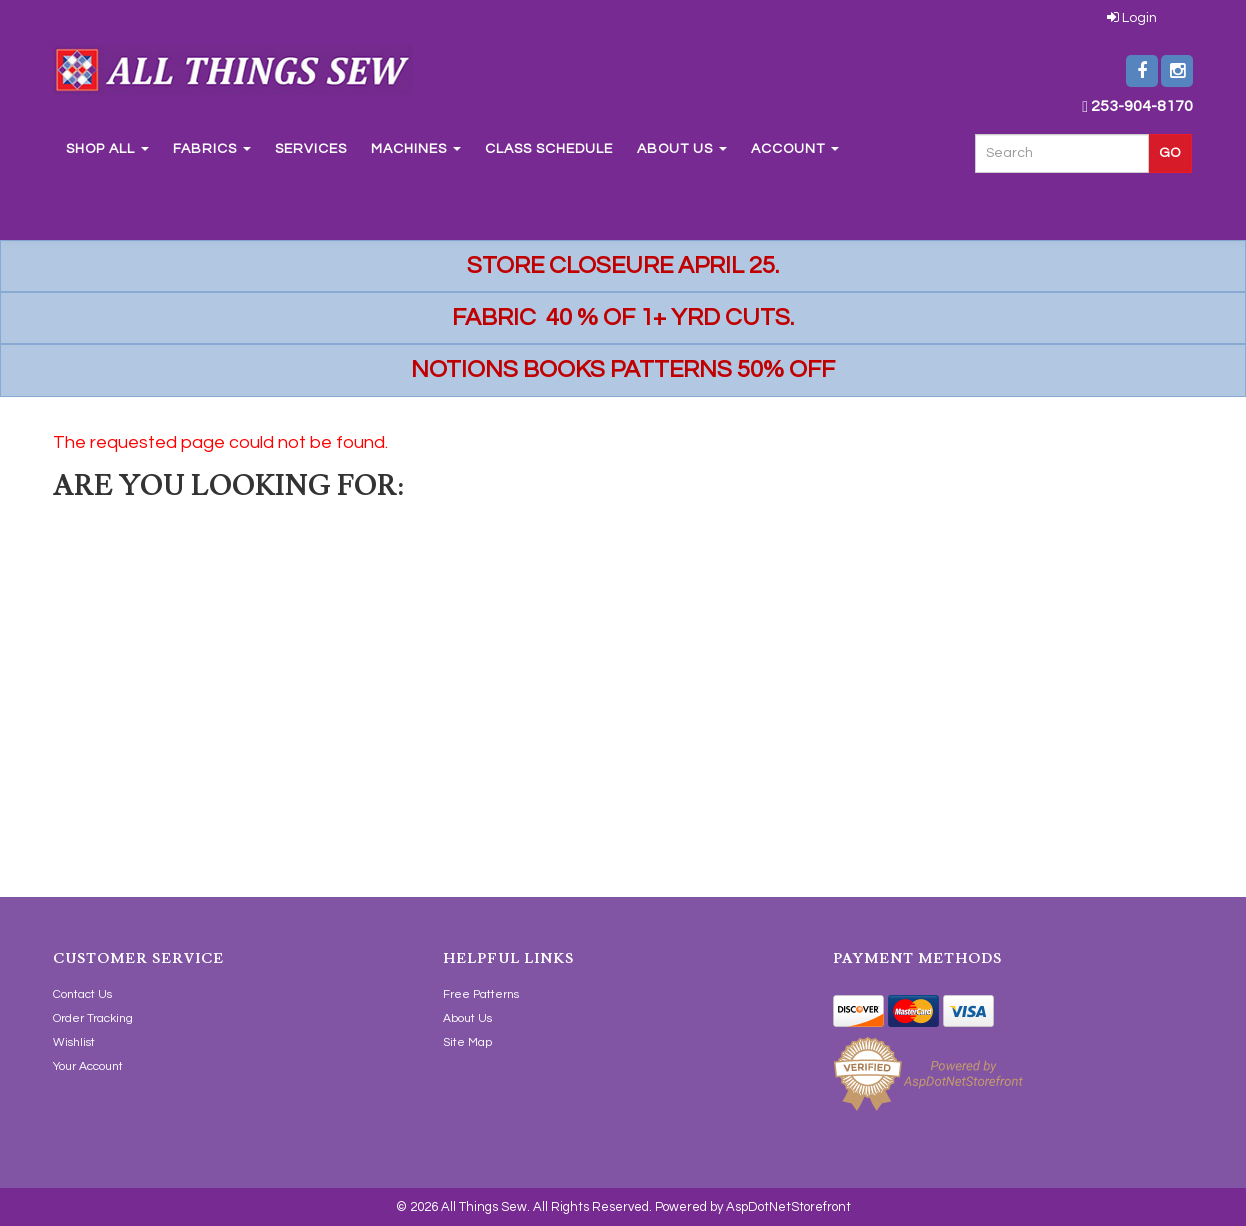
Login (1132, 18)
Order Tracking (93, 1018)
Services (311, 149)
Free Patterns (481, 994)
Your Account (88, 1066)
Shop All (107, 149)
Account (795, 149)
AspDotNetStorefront (788, 1207)
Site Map (467, 1042)
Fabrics (212, 149)
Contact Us (82, 994)
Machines (416, 149)
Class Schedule (549, 149)
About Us (682, 149)
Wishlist (74, 1042)
